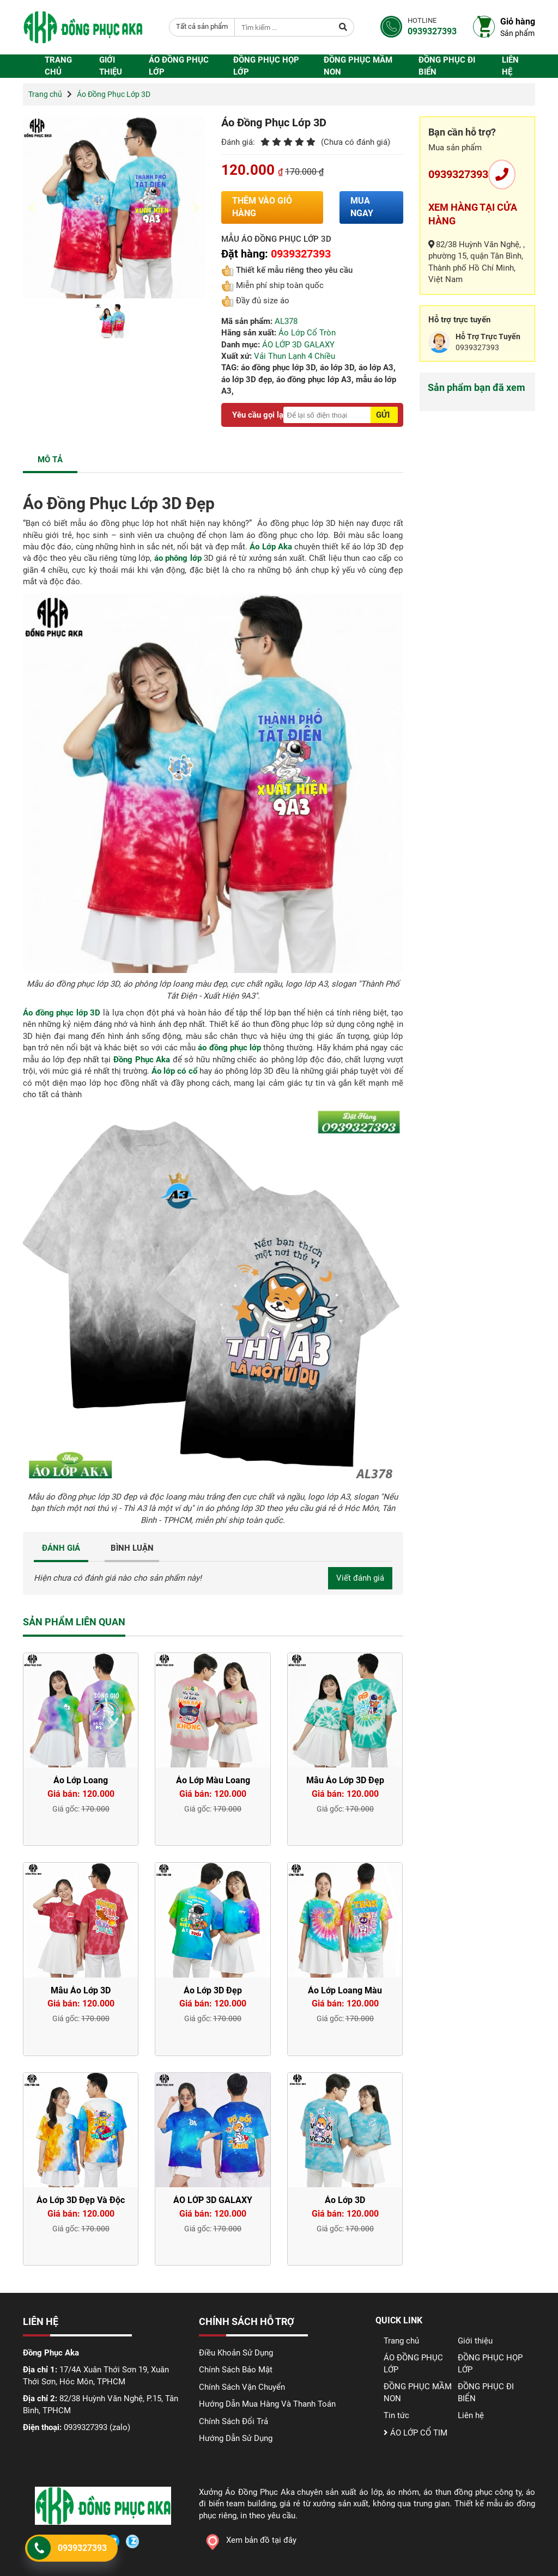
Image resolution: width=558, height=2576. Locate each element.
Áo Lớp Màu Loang (213, 1780)
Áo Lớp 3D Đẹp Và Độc (81, 2200)
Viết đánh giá (360, 1578)
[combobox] (202, 27)
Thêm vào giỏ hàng (262, 206)
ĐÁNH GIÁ (61, 1548)
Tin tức (396, 2415)
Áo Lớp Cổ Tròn (307, 333)
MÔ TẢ (50, 459)
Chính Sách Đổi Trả (233, 2421)
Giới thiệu (110, 65)
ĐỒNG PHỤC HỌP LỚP (266, 65)
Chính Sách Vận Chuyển (242, 2387)
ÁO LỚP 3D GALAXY (298, 345)
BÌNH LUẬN (132, 1548)
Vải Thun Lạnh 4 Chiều (294, 356)
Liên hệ (510, 65)
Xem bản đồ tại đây (247, 2540)
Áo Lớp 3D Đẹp (213, 1990)
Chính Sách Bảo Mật (235, 2370)
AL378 (286, 321)
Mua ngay (361, 206)
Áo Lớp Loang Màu (345, 1990)
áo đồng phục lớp (229, 1048)
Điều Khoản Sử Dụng (236, 2353)
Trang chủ (58, 65)
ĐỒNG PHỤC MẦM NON (358, 65)
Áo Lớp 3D (345, 2200)
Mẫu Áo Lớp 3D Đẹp (345, 1780)
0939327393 (458, 174)
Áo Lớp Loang (80, 1780)
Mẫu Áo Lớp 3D (81, 1990)
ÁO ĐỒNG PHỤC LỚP (179, 65)
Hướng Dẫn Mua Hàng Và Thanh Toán (267, 2404)
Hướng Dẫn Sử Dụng (235, 2438)
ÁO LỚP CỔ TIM (415, 2433)
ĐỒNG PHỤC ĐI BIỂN (446, 65)
